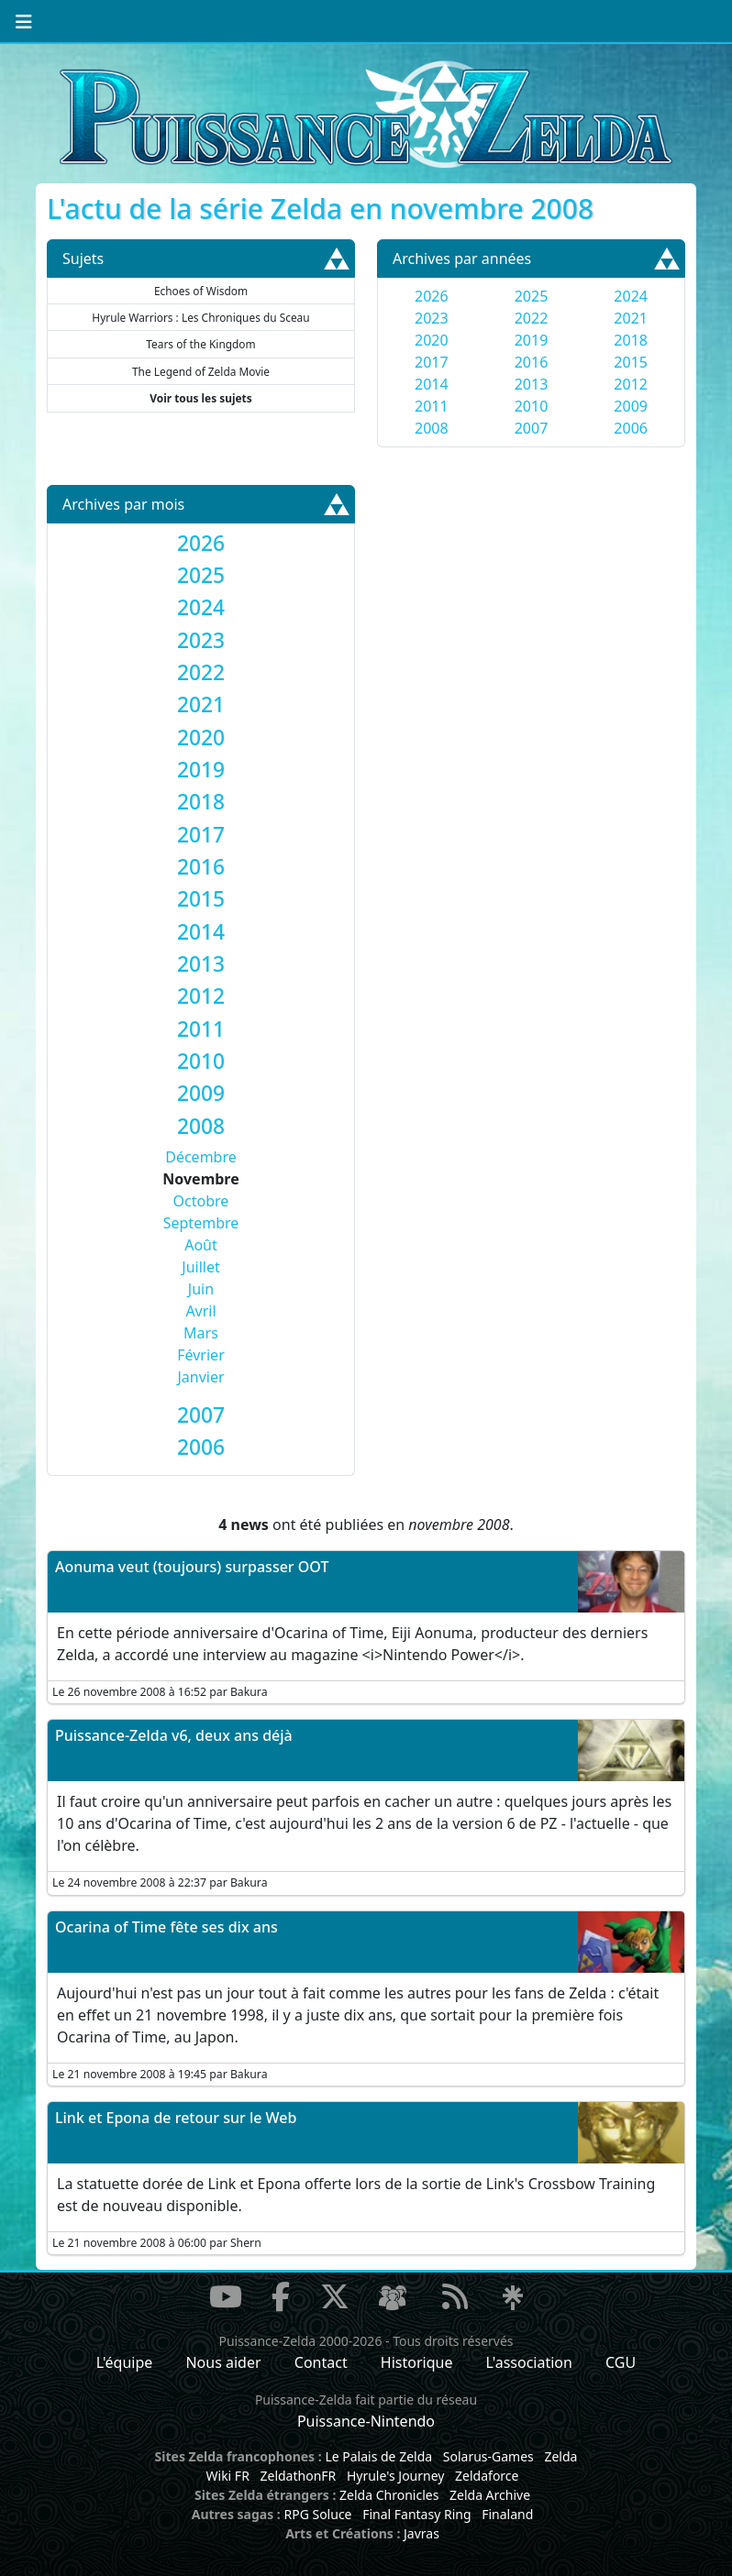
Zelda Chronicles (388, 2495)
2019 (532, 340)
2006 (631, 428)
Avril (200, 1311)
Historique (417, 2362)
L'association (529, 2362)
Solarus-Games (488, 2456)
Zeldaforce (486, 2475)
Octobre (201, 1201)
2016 (532, 362)
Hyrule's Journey (396, 2475)
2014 (432, 384)
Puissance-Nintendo (366, 2421)
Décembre (201, 1157)
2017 (432, 362)
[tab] (200, 543)
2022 (532, 318)
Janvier (200, 1377)
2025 (532, 296)
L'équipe (124, 2362)
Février (201, 1355)
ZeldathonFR (298, 2475)
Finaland (507, 2514)
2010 (532, 406)
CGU (620, 2362)
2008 (432, 428)
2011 (432, 406)
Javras (421, 2533)
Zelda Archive (489, 2495)
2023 (432, 318)
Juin (201, 1289)
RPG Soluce (317, 2514)
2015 (631, 362)
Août (200, 1245)
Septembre (201, 1223)
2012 (631, 384)
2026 (432, 296)
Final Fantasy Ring (416, 2514)
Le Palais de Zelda (378, 2456)
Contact (321, 2362)
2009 (631, 406)
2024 (631, 296)
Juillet (200, 1267)
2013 (532, 384)
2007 (532, 428)
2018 (631, 340)
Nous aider (223, 2362)
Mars (200, 1333)
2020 (432, 340)
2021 (631, 318)
